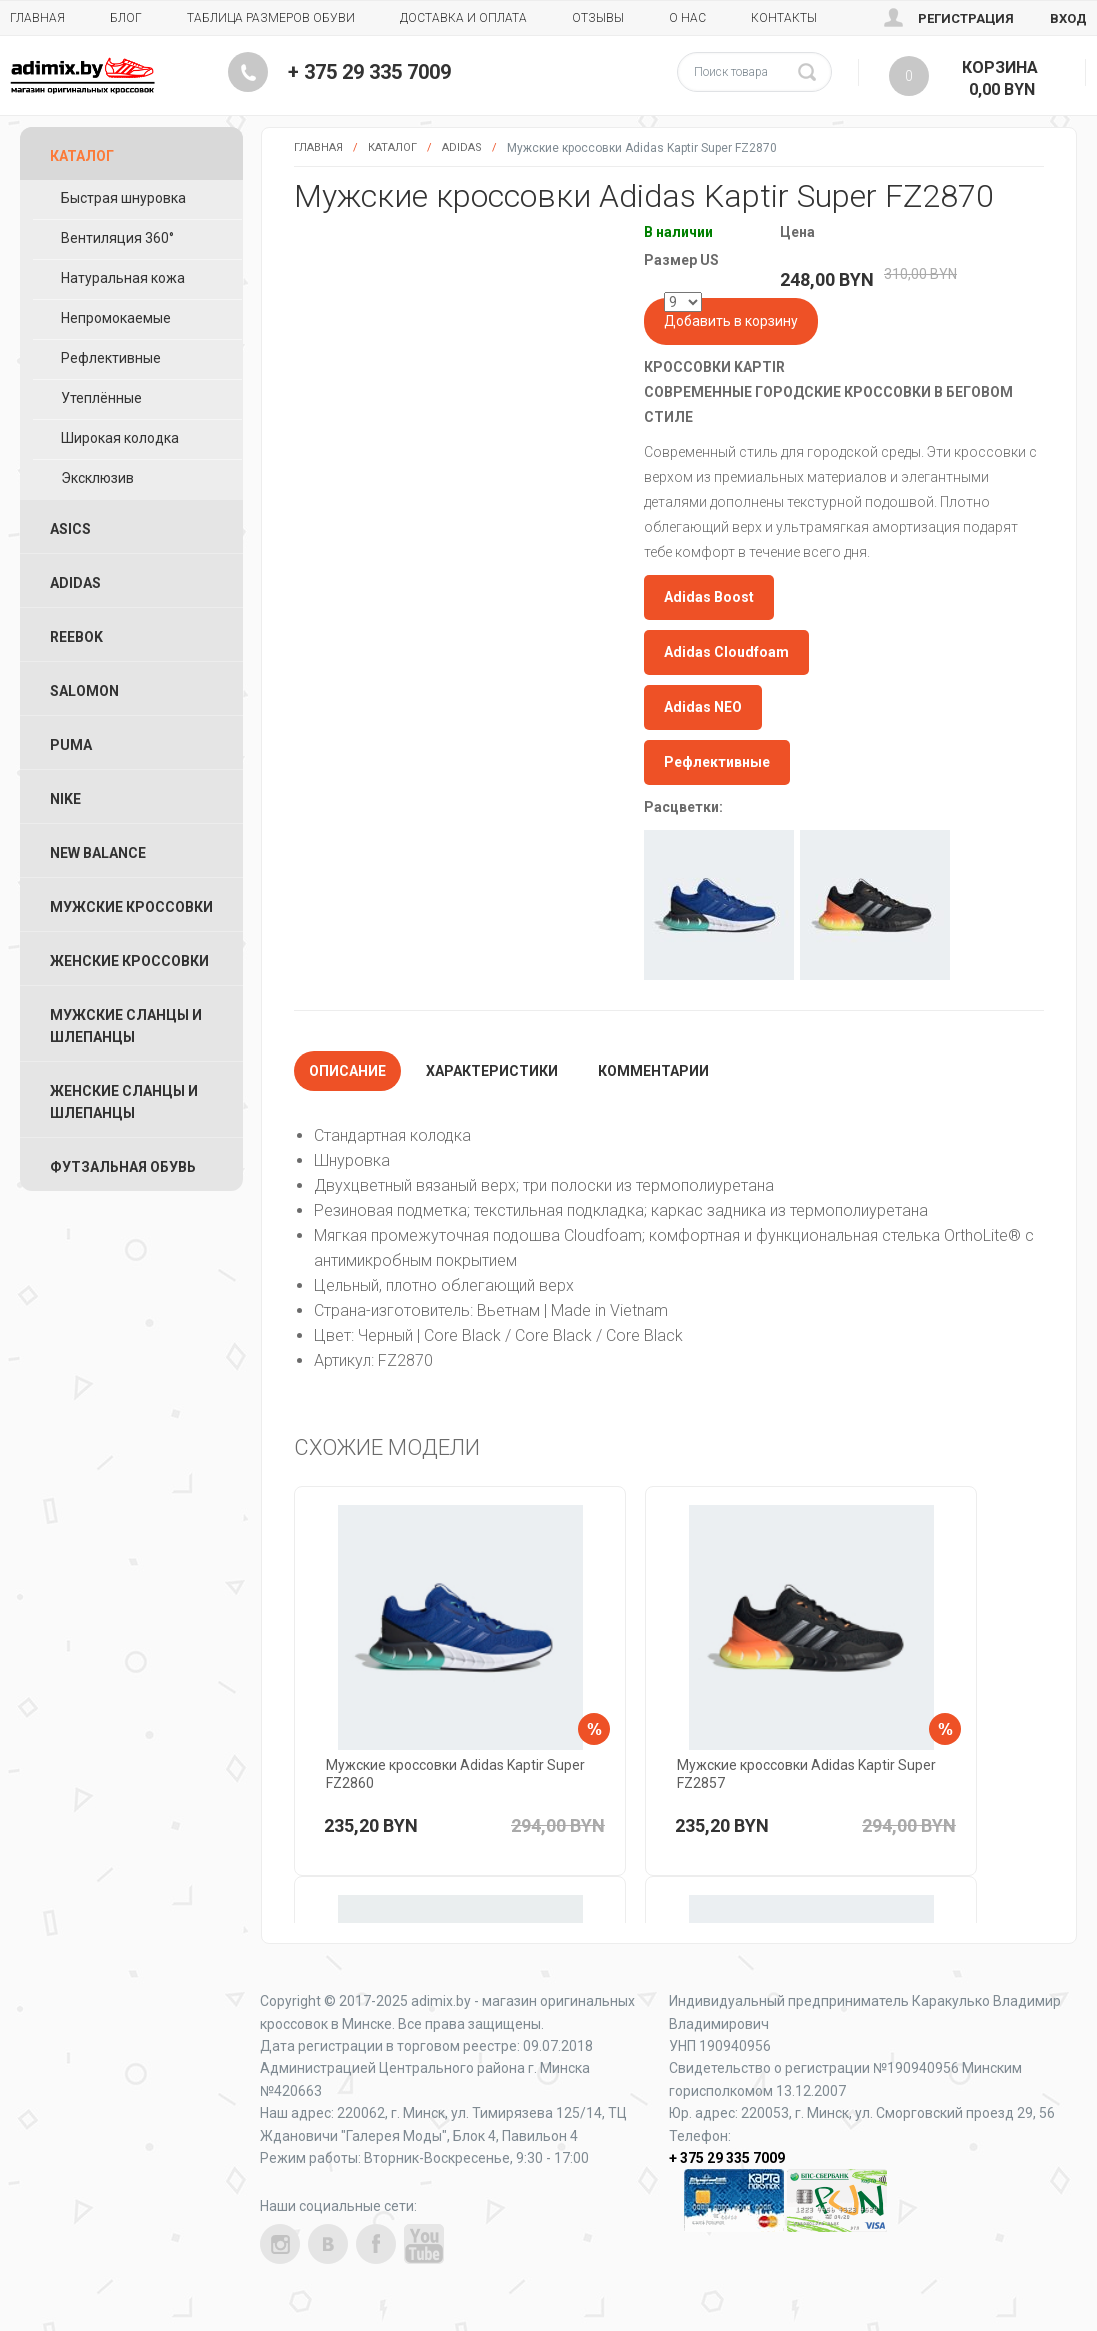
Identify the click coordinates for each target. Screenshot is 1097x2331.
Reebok (76, 637)
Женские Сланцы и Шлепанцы (124, 1102)
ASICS (70, 529)
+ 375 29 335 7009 (369, 72)
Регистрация (966, 18)
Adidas (462, 147)
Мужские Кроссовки (131, 907)
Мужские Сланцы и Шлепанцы (126, 1026)
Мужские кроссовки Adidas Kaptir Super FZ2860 (455, 1774)
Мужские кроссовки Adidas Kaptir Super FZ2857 (806, 1774)
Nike (65, 799)
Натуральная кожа (123, 278)
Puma (71, 745)
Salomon (84, 691)
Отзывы (598, 18)
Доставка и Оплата (463, 18)
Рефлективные (111, 358)
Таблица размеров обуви (271, 18)
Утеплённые (101, 398)
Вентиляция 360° (117, 238)
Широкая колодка (120, 438)
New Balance (98, 853)
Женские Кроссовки (129, 961)
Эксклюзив (97, 478)
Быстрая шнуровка (123, 198)
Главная (37, 18)
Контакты (784, 18)
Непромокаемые (116, 318)
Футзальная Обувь (123, 1167)
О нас (687, 18)
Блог (126, 18)
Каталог (392, 147)
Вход (1068, 18)
